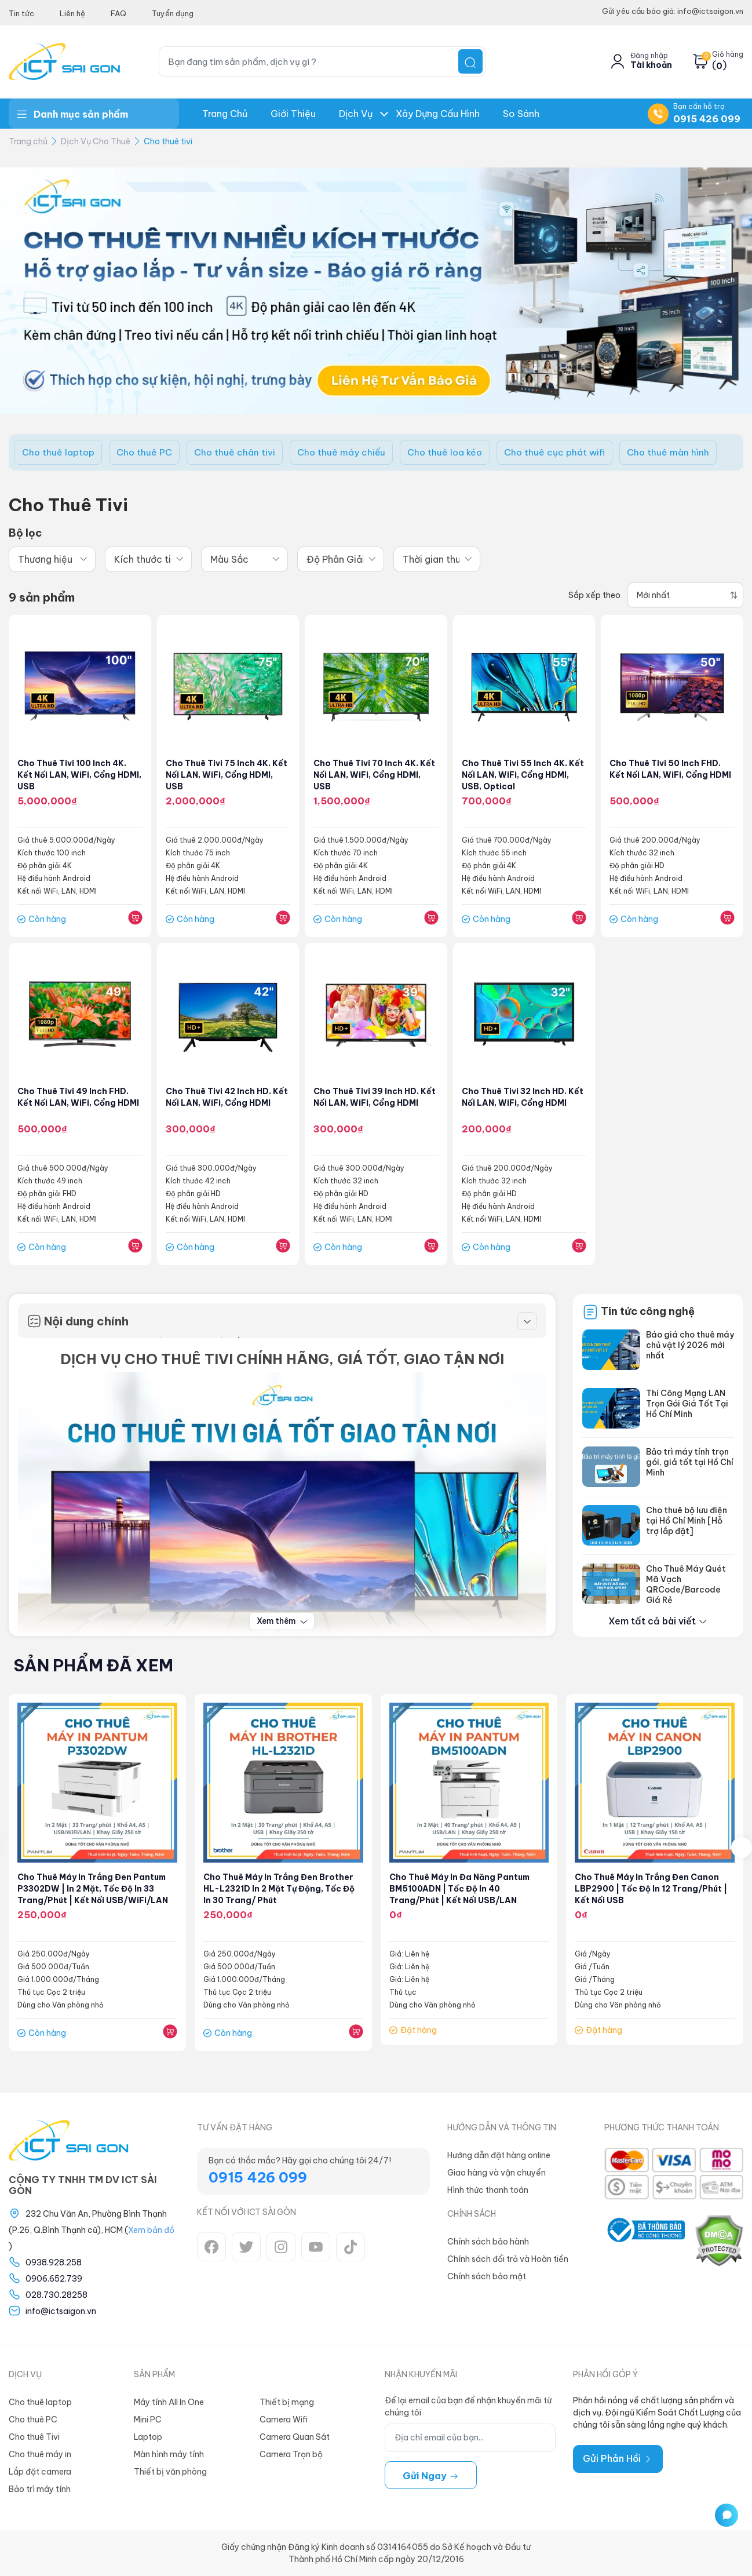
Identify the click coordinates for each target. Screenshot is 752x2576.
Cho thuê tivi (168, 141)
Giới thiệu (293, 113)
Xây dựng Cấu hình (438, 113)
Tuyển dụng (173, 13)
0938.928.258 (53, 2262)
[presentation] (741, 1848)
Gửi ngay (431, 2476)
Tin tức (21, 13)
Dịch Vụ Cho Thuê (95, 141)
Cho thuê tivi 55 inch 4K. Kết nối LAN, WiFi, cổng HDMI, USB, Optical (524, 775)
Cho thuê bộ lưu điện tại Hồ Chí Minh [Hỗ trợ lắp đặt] (686, 1521)
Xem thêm (282, 1621)
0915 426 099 (706, 119)
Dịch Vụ (356, 113)
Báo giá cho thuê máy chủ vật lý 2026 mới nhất (690, 1345)
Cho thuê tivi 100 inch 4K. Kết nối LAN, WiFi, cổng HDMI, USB (73, 775)
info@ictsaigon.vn (60, 2311)
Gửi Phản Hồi (618, 2458)
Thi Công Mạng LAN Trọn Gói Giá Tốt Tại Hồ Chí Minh (687, 1404)
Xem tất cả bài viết (657, 1621)
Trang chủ (224, 113)
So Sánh (521, 113)
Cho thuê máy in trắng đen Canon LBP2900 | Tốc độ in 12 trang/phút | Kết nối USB (653, 1889)
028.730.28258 (56, 2295)
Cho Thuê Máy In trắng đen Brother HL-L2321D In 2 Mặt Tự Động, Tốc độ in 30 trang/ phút (279, 1889)
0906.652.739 (53, 2278)
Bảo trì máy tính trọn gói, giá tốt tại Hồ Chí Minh (689, 1462)
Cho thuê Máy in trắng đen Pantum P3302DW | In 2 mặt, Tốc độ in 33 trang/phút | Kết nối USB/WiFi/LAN (94, 1889)
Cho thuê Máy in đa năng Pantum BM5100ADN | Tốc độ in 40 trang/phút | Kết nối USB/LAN (460, 1889)
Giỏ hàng (727, 54)
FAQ (118, 13)
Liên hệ (72, 13)
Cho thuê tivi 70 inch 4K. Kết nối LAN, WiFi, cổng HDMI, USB (367, 775)
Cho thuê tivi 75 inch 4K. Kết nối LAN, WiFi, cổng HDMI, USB (228, 775)
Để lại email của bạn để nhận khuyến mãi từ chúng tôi (468, 2406)
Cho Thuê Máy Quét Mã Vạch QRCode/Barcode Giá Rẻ (686, 1585)
